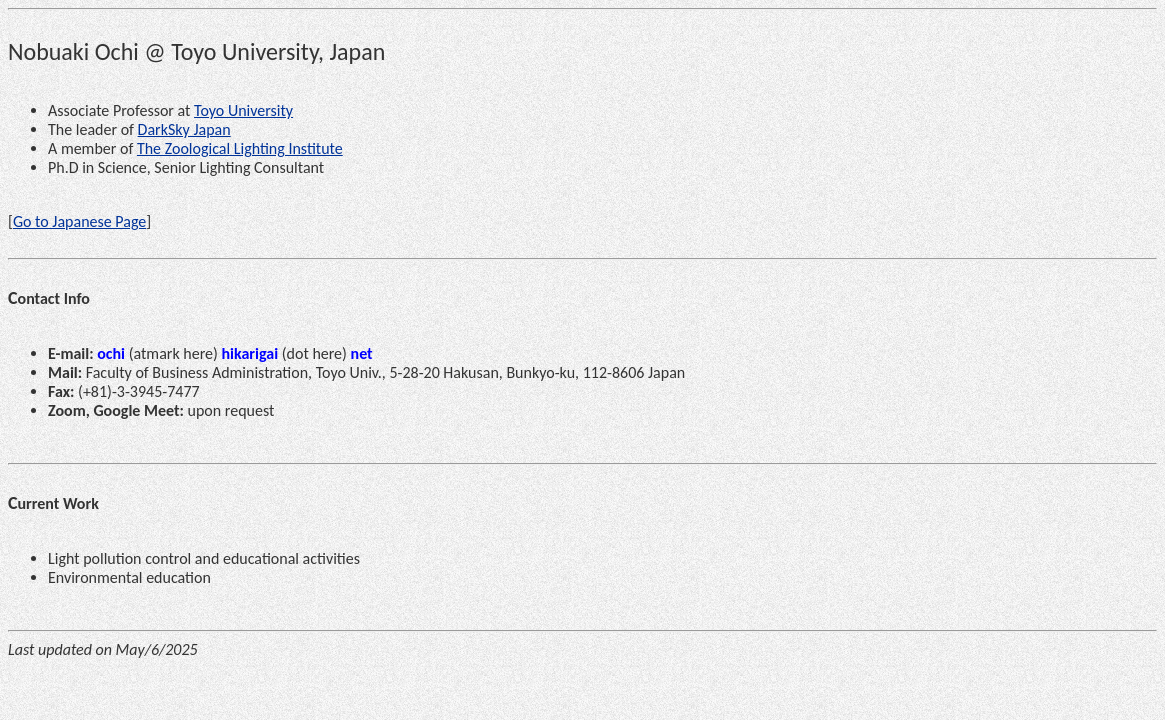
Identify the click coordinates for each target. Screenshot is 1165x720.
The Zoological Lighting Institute (240, 148)
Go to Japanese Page (79, 221)
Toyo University (243, 110)
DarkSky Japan (184, 129)
